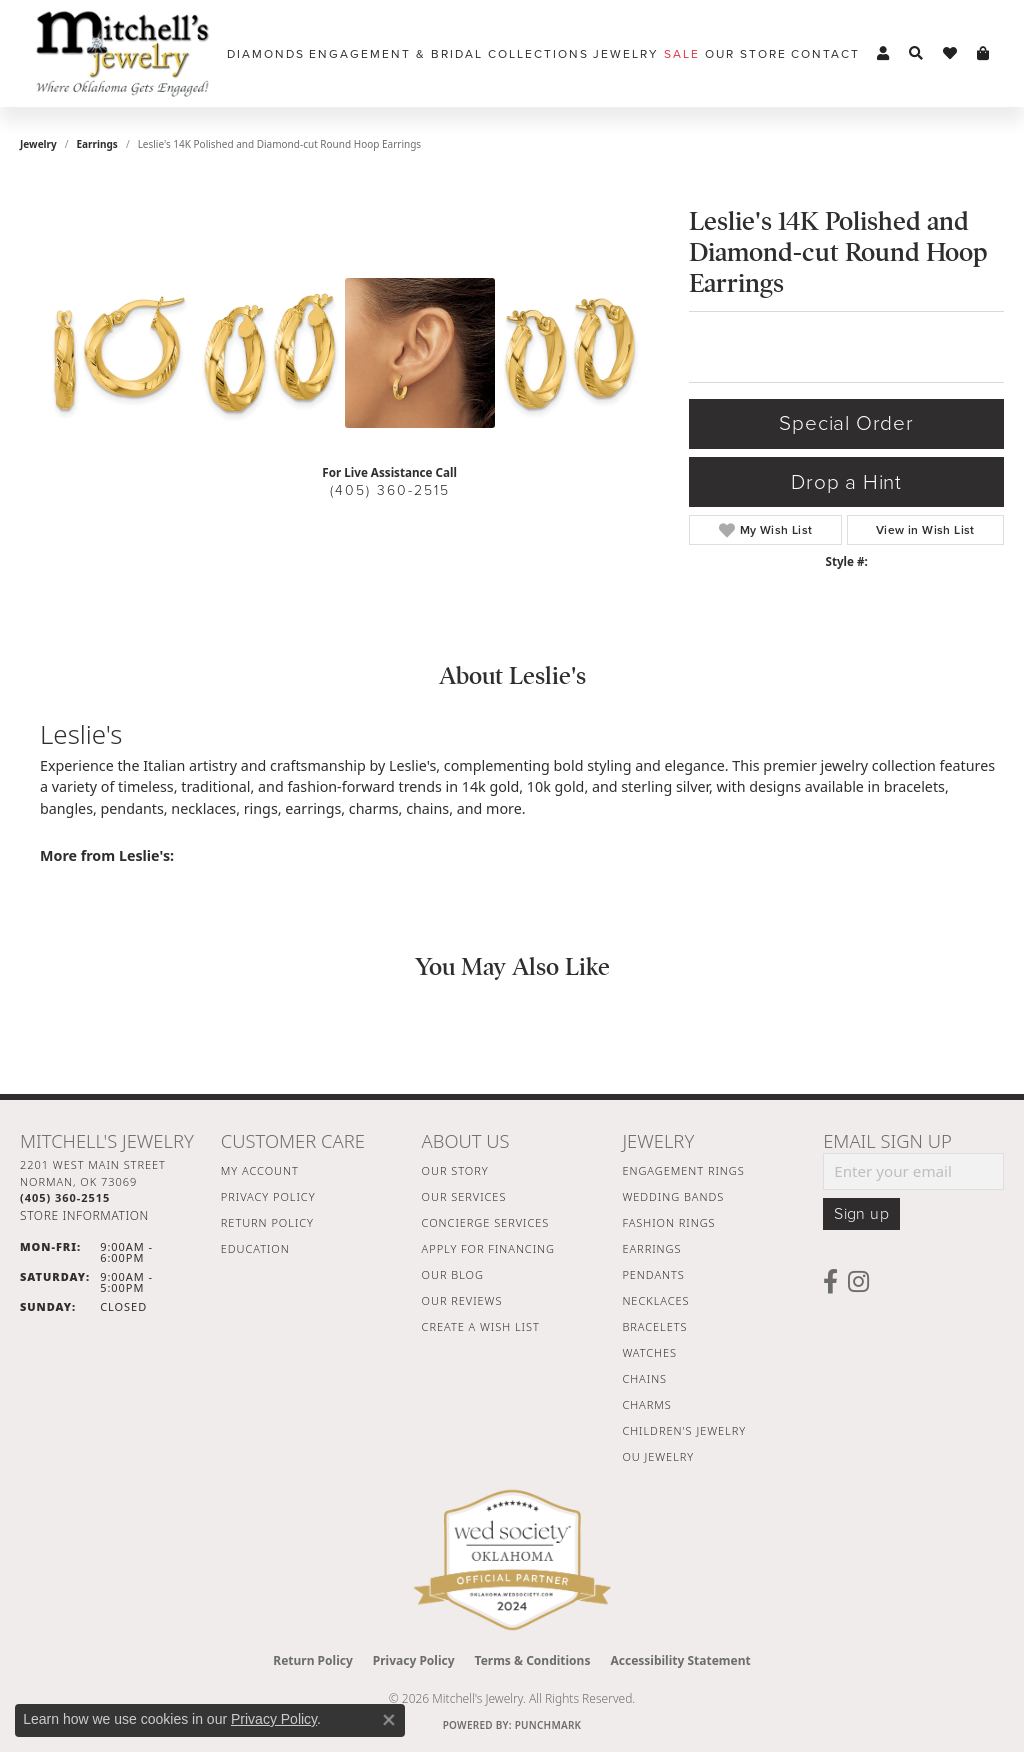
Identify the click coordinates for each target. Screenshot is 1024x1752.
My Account (260, 1170)
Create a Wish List (481, 1326)
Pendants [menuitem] (653, 1274)
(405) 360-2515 (390, 490)
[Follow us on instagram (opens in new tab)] (858, 1282)
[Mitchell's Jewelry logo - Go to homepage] (122, 53)
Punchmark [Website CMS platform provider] (548, 1725)
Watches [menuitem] (649, 1352)
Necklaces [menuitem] (655, 1300)
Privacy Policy (268, 1196)
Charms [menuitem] (646, 1404)
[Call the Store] (65, 1197)
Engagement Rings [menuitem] (683, 1170)
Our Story (455, 1170)
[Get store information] (84, 1215)
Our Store (746, 54)
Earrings (97, 144)
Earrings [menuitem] (651, 1248)
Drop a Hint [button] (846, 482)
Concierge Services (486, 1222)
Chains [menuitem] (644, 1378)
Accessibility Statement (680, 1660)
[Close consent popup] (389, 1720)
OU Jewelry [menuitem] (658, 1456)
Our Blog (453, 1274)
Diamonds (266, 54)
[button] (883, 54)
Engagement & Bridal (396, 54)
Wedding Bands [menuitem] (673, 1196)
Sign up (861, 1214)
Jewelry (626, 54)
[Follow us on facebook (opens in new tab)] (830, 1282)
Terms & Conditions (533, 1660)
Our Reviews (462, 1300)
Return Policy (267, 1222)
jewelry (38, 144)
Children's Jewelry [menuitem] (684, 1430)
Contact (825, 54)
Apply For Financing (488, 1248)
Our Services (464, 1196)
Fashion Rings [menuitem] (668, 1222)
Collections (538, 54)
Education (255, 1248)
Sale (682, 54)
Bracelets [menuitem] (654, 1326)
